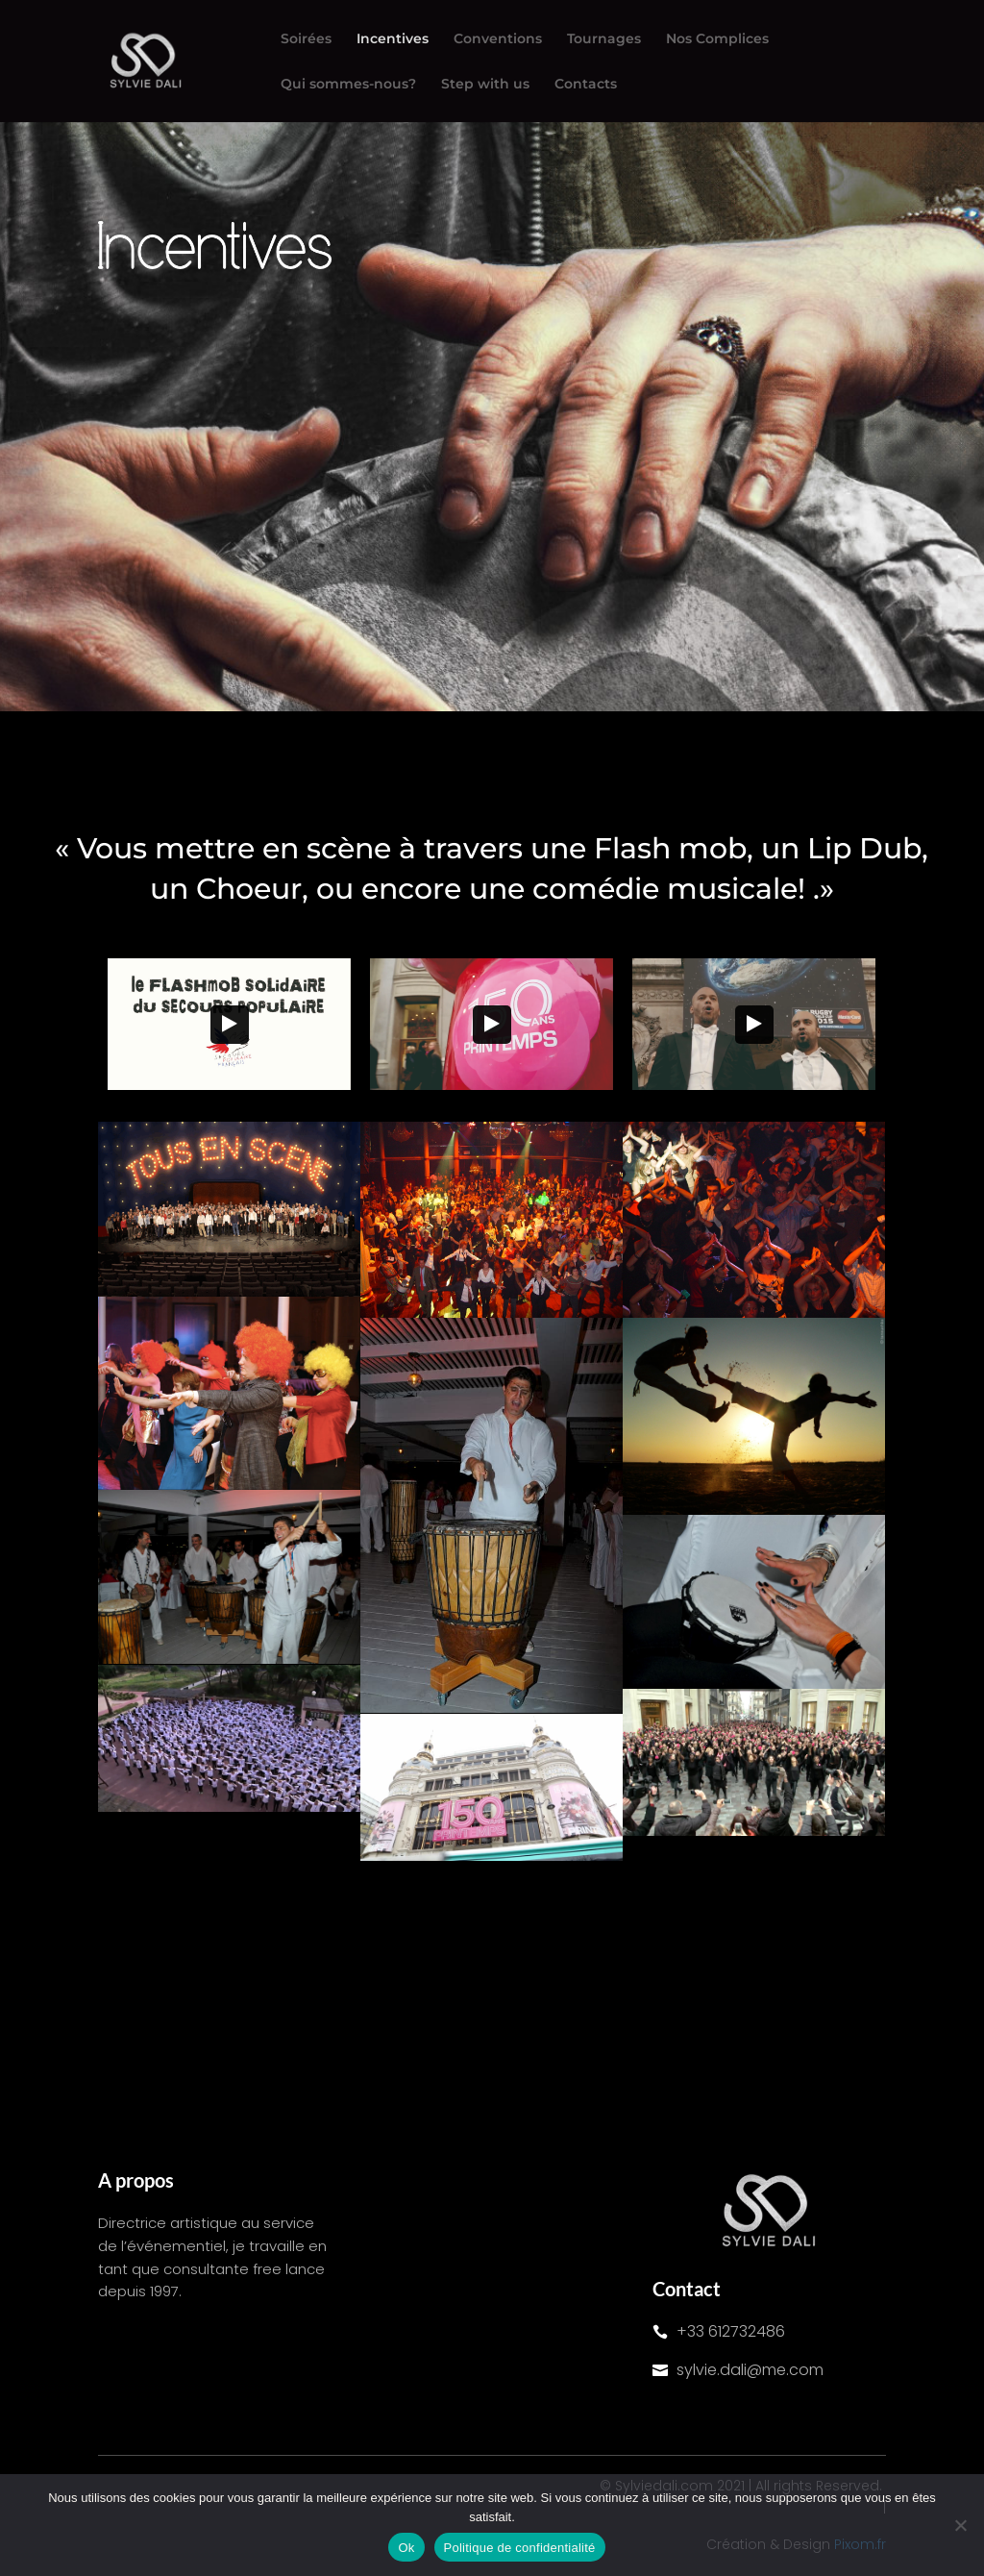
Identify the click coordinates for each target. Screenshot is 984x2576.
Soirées (306, 39)
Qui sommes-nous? (348, 84)
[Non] (960, 2525)
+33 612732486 (730, 2331)
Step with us (485, 84)
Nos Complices (717, 39)
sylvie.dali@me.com (750, 2370)
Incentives (393, 39)
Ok (406, 2547)
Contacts (585, 84)
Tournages (604, 39)
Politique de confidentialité (520, 2547)
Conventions (498, 39)
